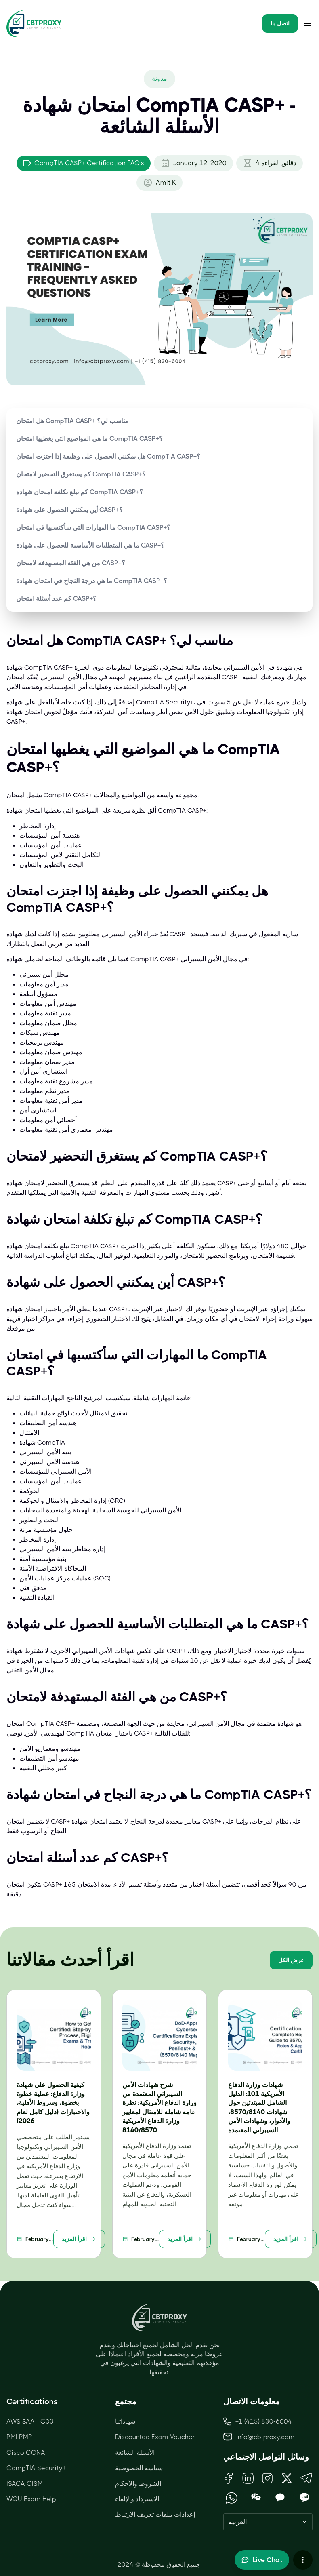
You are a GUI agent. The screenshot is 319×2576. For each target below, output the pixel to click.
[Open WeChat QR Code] (256, 2498)
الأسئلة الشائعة (135, 2452)
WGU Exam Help (31, 2499)
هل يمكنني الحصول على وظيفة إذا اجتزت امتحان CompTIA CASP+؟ (108, 456)
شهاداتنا (125, 2421)
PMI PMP (19, 2437)
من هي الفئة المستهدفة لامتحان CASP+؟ (70, 563)
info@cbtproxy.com (265, 2437)
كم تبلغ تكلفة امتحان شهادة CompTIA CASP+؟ (79, 492)
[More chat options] (303, 2560)
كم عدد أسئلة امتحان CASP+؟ (56, 598)
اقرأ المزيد (79, 2239)
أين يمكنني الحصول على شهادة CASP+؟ (69, 510)
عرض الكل (291, 1960)
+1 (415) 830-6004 (257, 2421)
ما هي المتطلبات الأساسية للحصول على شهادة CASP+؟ (90, 545)
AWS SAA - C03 (30, 2421)
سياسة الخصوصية (139, 2468)
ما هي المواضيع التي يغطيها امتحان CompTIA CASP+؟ (89, 438)
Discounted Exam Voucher (155, 2437)
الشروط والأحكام (138, 2484)
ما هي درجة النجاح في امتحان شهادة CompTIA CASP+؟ (91, 581)
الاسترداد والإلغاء (137, 2499)
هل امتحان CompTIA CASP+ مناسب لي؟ (72, 421)
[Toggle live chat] (262, 2560)
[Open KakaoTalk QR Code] (280, 2498)
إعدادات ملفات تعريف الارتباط (155, 2514)
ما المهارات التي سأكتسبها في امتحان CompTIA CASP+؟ (93, 527)
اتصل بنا (280, 23)
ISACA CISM (24, 2484)
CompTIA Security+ (36, 2468)
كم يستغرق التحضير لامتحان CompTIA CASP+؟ (81, 474)
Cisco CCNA (25, 2452)
